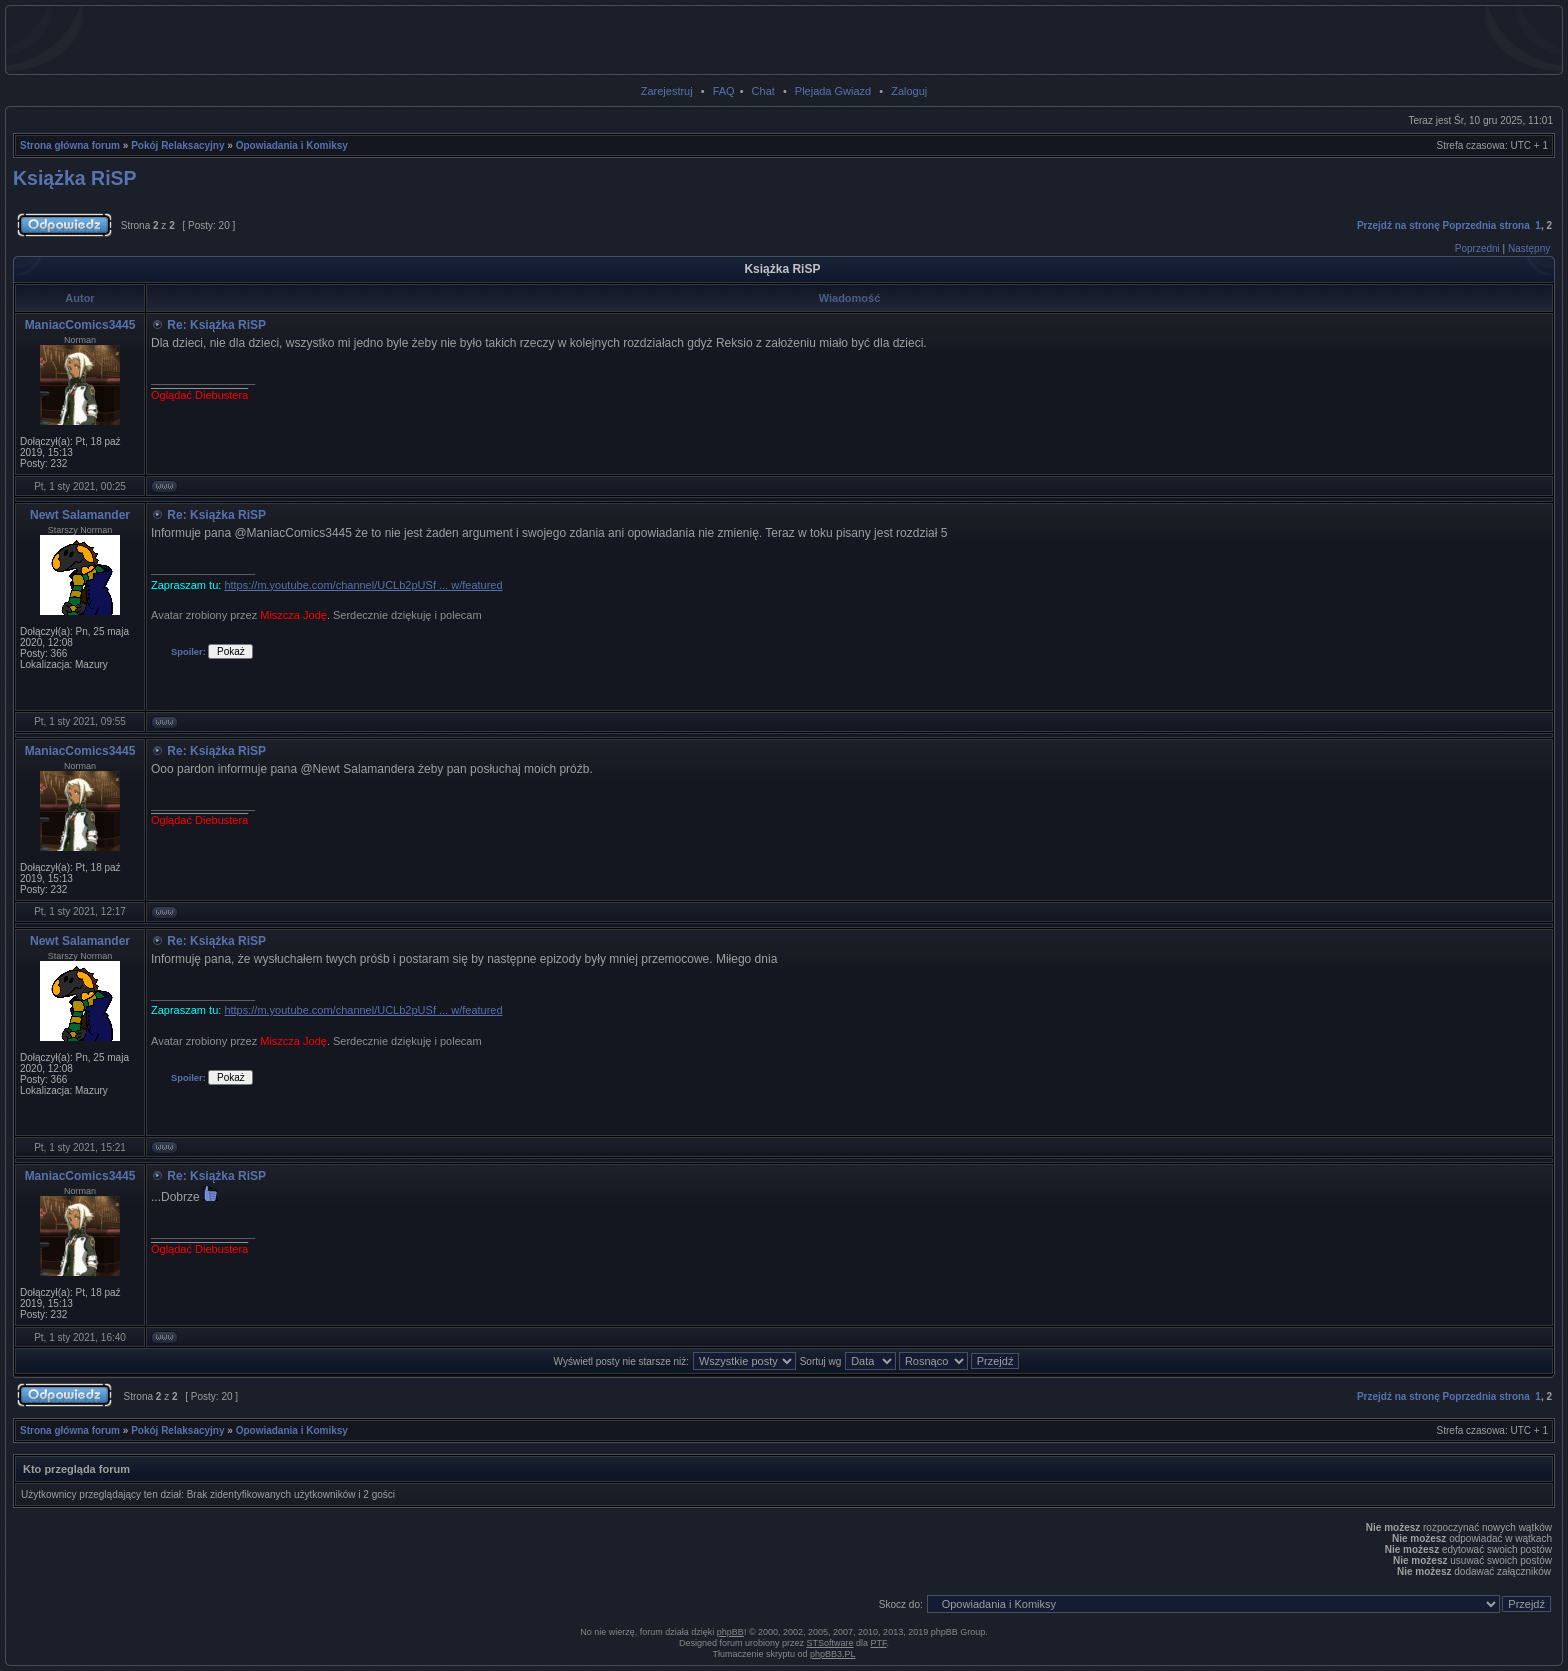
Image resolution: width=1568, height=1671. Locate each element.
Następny (1529, 248)
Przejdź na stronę (1398, 225)
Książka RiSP (75, 178)
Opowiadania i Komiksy (292, 145)
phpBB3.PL (833, 1654)
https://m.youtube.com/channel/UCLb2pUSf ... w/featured (363, 585)
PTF (879, 1643)
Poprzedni (1477, 248)
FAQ (724, 91)
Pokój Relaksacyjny (177, 145)
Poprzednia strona (1486, 225)
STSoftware (830, 1643)
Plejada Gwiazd (833, 91)
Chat (763, 91)
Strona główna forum (70, 145)
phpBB (730, 1632)
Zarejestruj (667, 91)
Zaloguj (909, 91)
